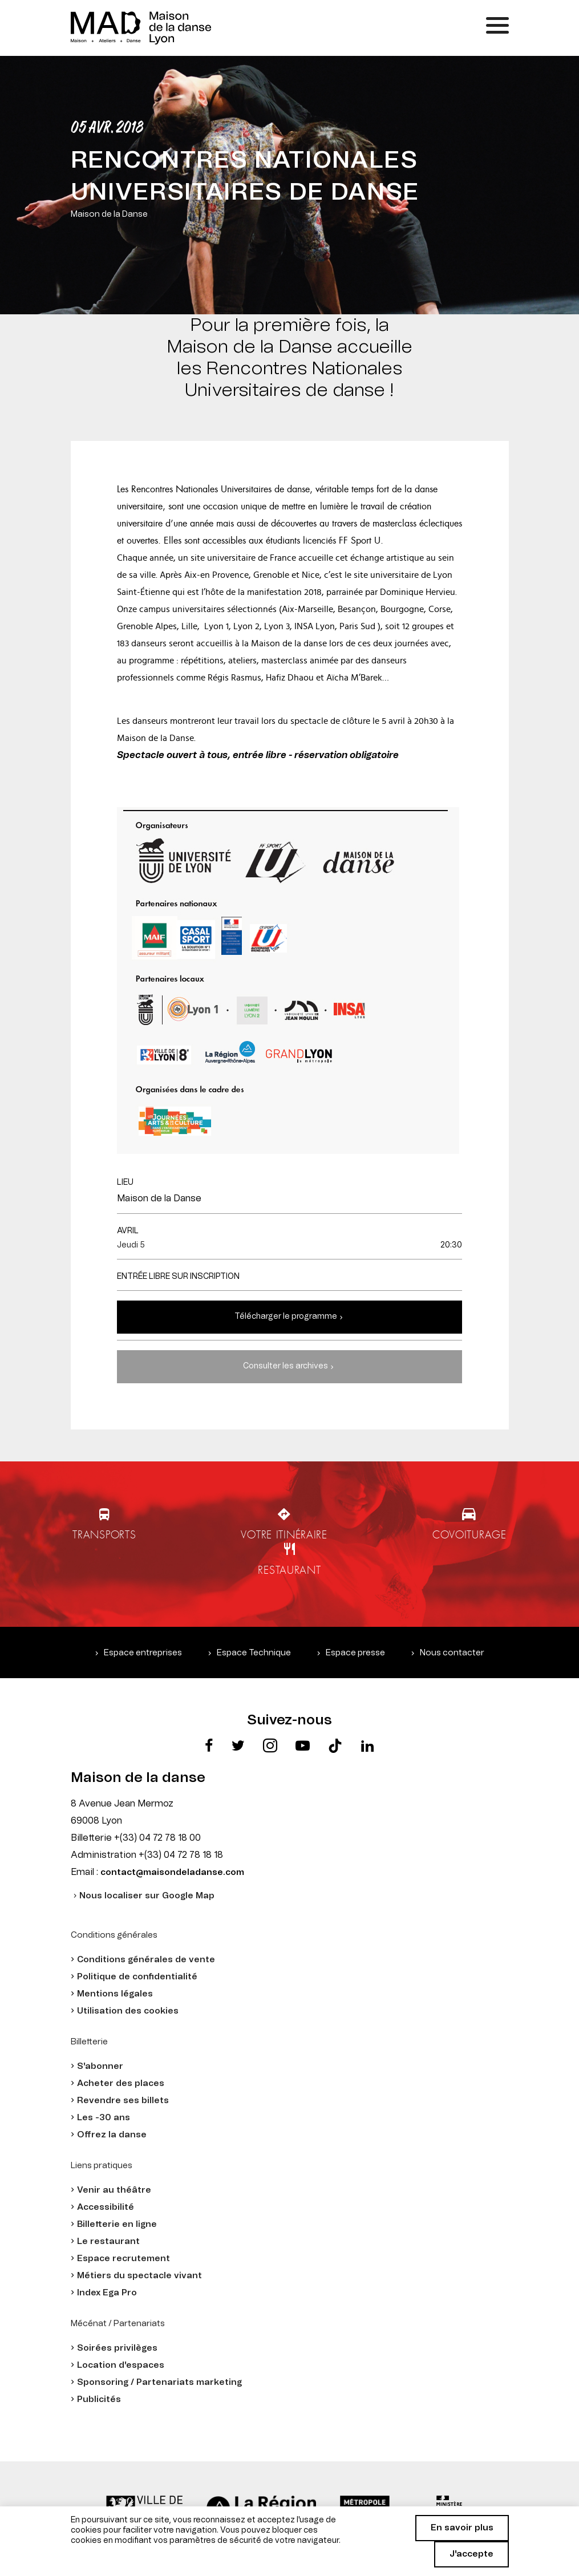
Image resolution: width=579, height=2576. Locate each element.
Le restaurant (108, 2241)
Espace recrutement (123, 2258)
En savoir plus (462, 2528)
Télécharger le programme (285, 1317)
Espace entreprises (143, 1653)
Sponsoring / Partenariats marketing (159, 2382)
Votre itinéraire (284, 1535)
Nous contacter (452, 1653)
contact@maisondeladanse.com (172, 1872)
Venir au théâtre (114, 2190)
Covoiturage (469, 1535)
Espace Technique (254, 1653)
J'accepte (471, 2554)
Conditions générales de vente (146, 1959)
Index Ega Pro (107, 2293)
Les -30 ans (103, 2117)
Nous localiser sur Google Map (146, 1896)
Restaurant (289, 1570)
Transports (104, 1535)
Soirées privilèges (117, 2348)
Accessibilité (105, 2207)
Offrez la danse (112, 2135)
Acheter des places (120, 2083)
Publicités (99, 2399)
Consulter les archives (285, 1366)
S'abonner (100, 2066)
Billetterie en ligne (117, 2224)
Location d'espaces (120, 2365)
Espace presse (355, 1653)
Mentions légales (115, 1994)
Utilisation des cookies (128, 2011)
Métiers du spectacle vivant (139, 2275)
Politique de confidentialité (137, 1976)
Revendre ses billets (123, 2100)
